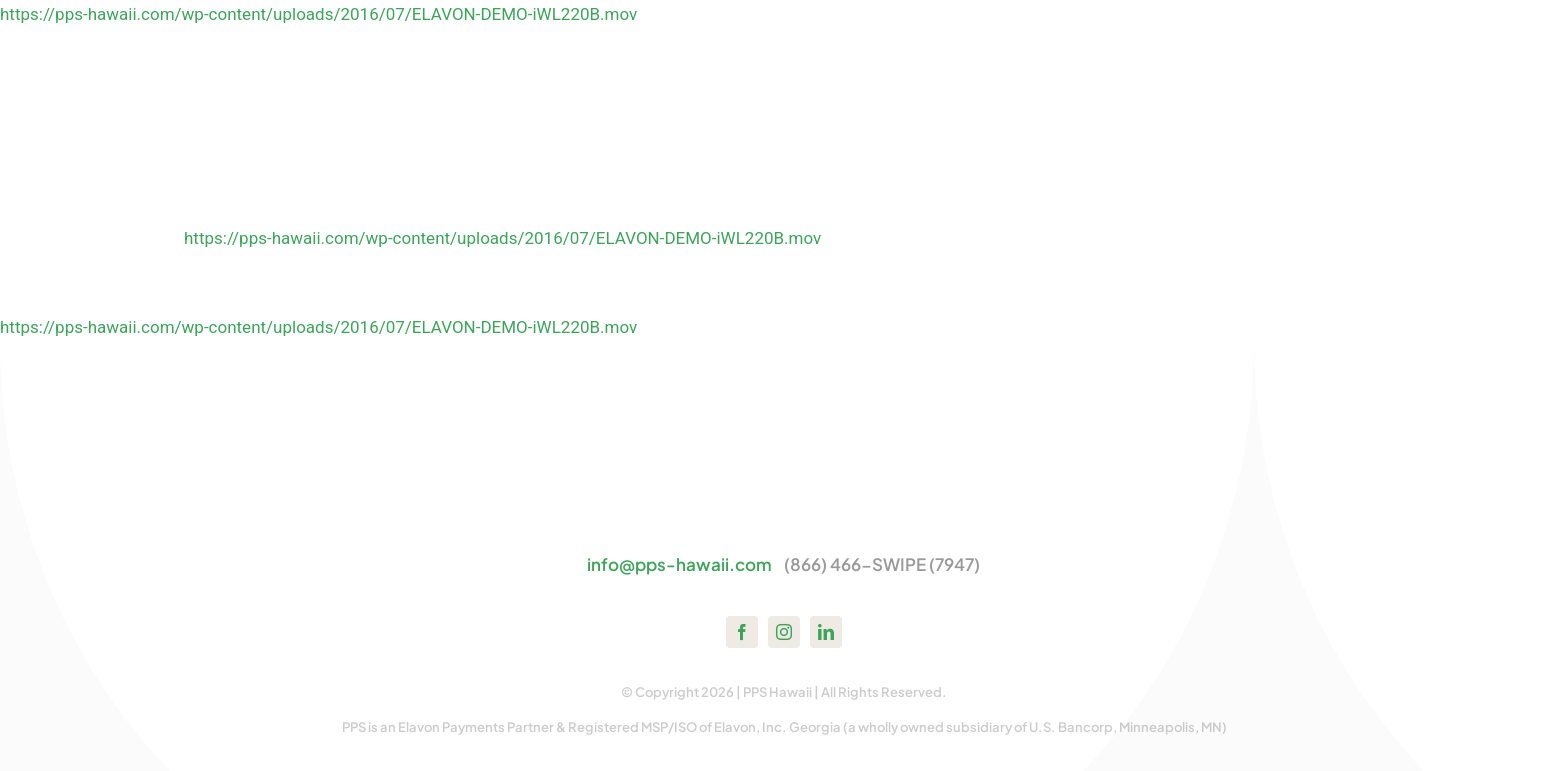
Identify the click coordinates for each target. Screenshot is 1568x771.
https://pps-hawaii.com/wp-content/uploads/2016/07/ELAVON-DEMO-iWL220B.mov (318, 14)
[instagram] (784, 632)
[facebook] (742, 632)
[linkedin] (826, 632)
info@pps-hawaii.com (679, 564)
